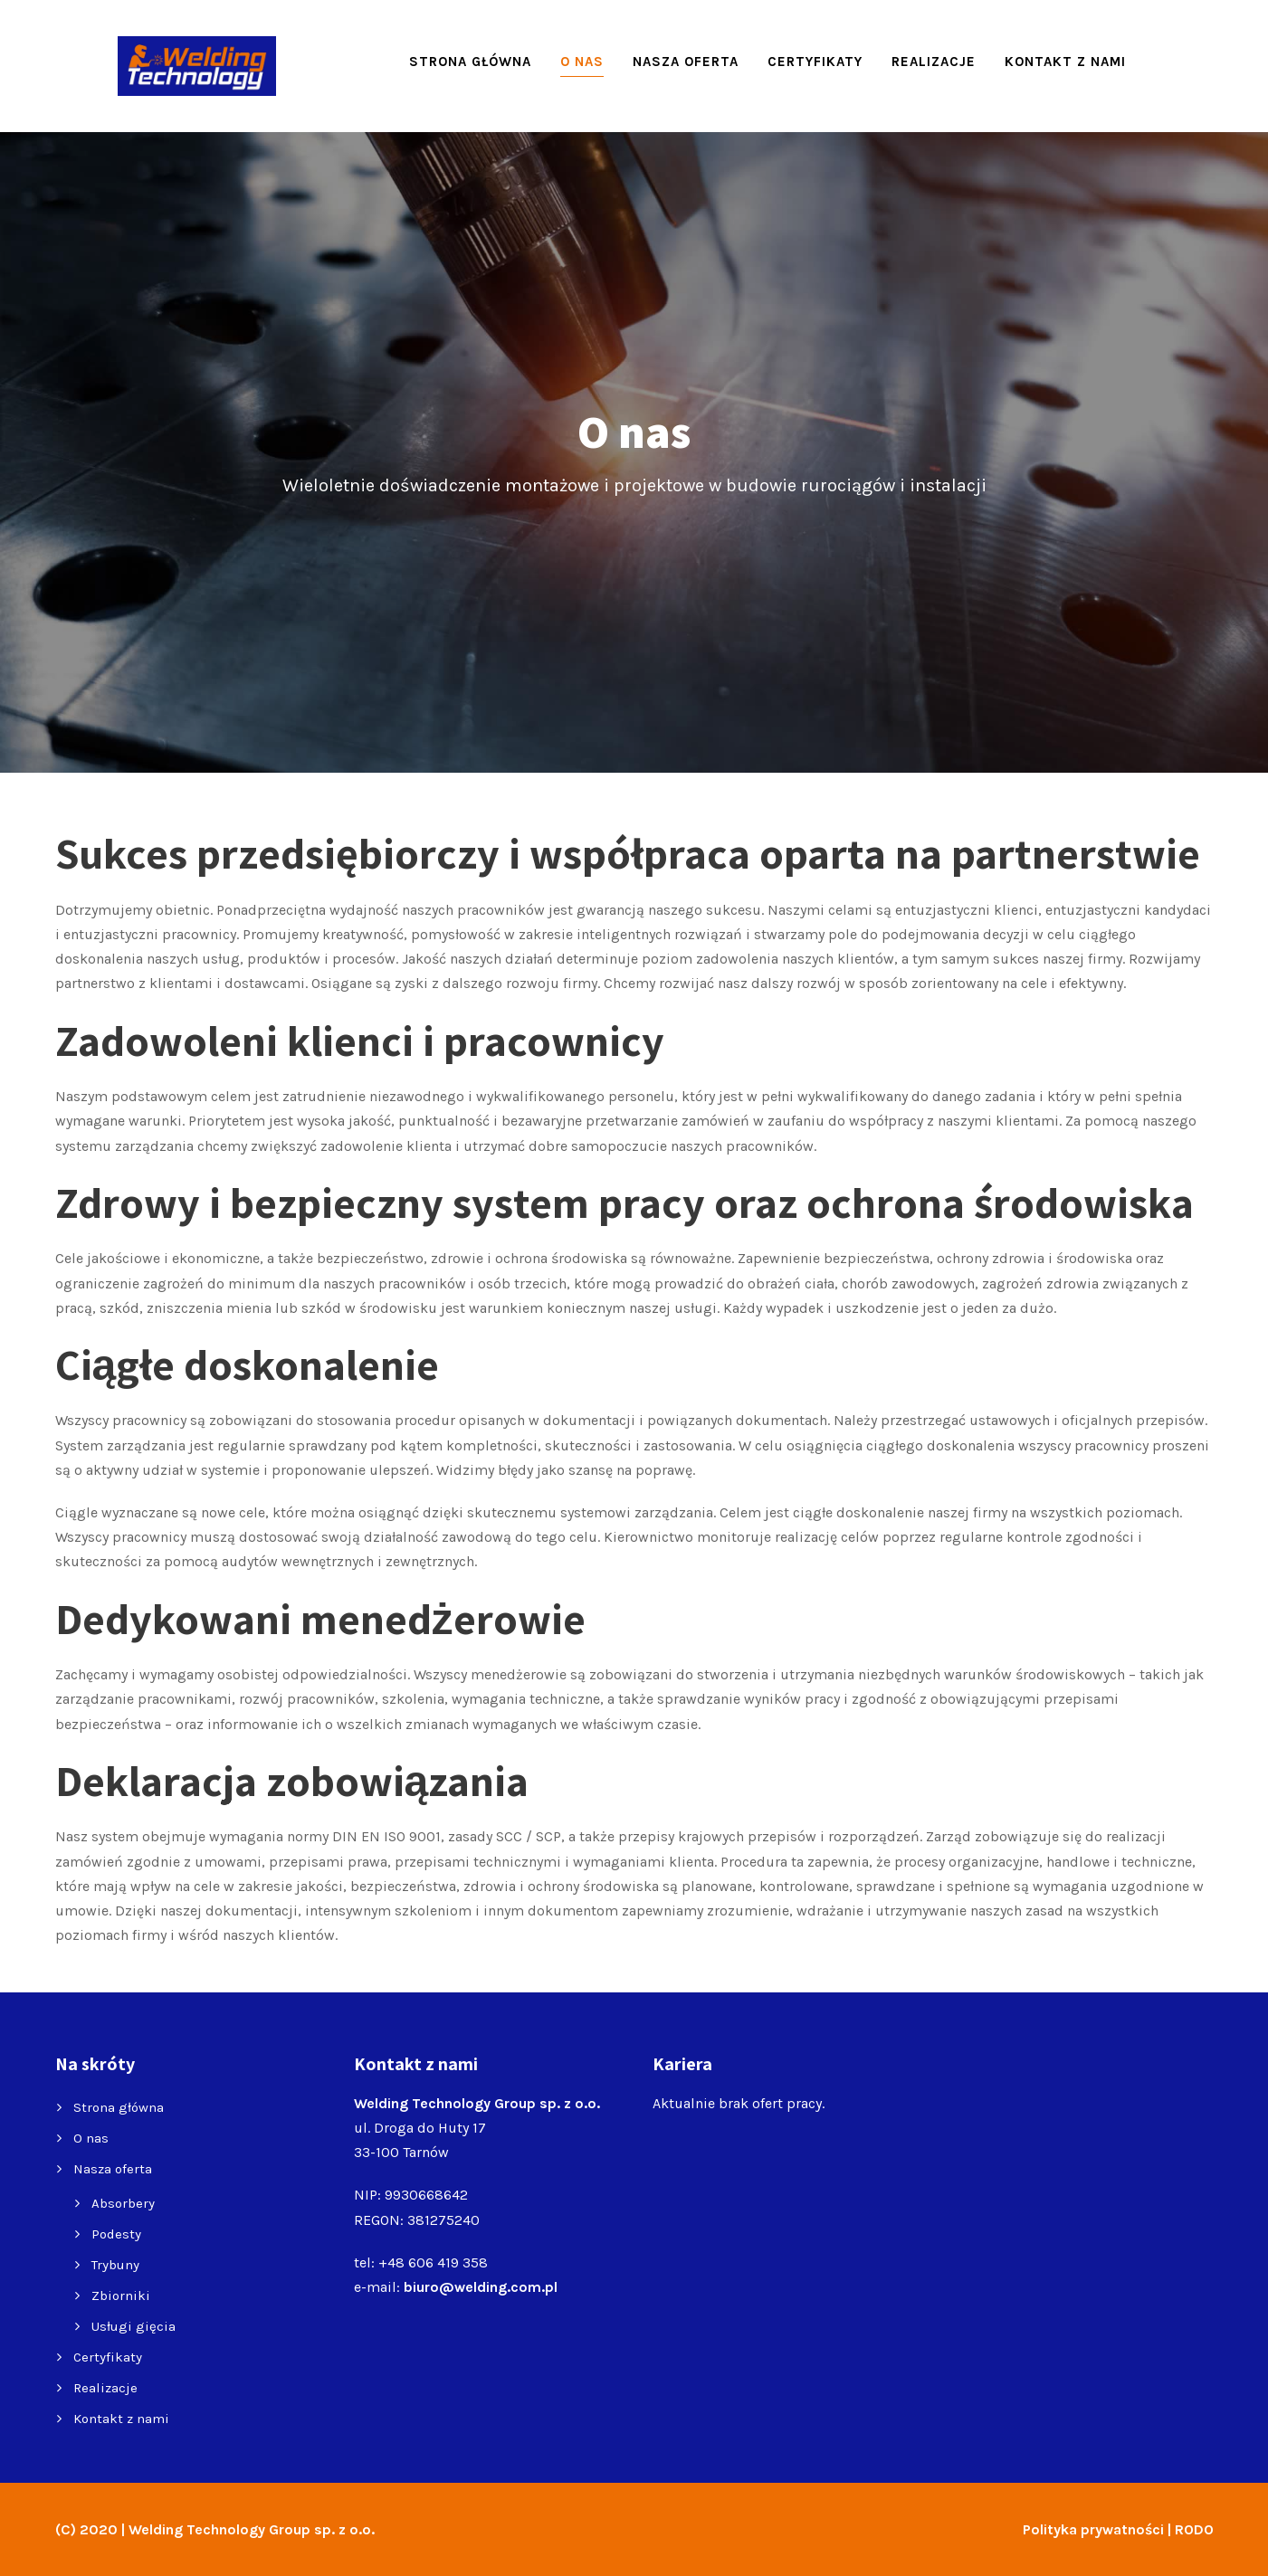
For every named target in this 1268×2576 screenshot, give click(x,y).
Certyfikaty (815, 61)
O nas (582, 61)
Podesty (116, 2234)
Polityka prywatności (1093, 2529)
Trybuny (115, 2265)
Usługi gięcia (133, 2326)
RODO (1194, 2529)
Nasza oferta (686, 61)
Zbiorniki (120, 2295)
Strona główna (470, 61)
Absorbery (123, 2203)
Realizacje (933, 61)
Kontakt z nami (1065, 61)
